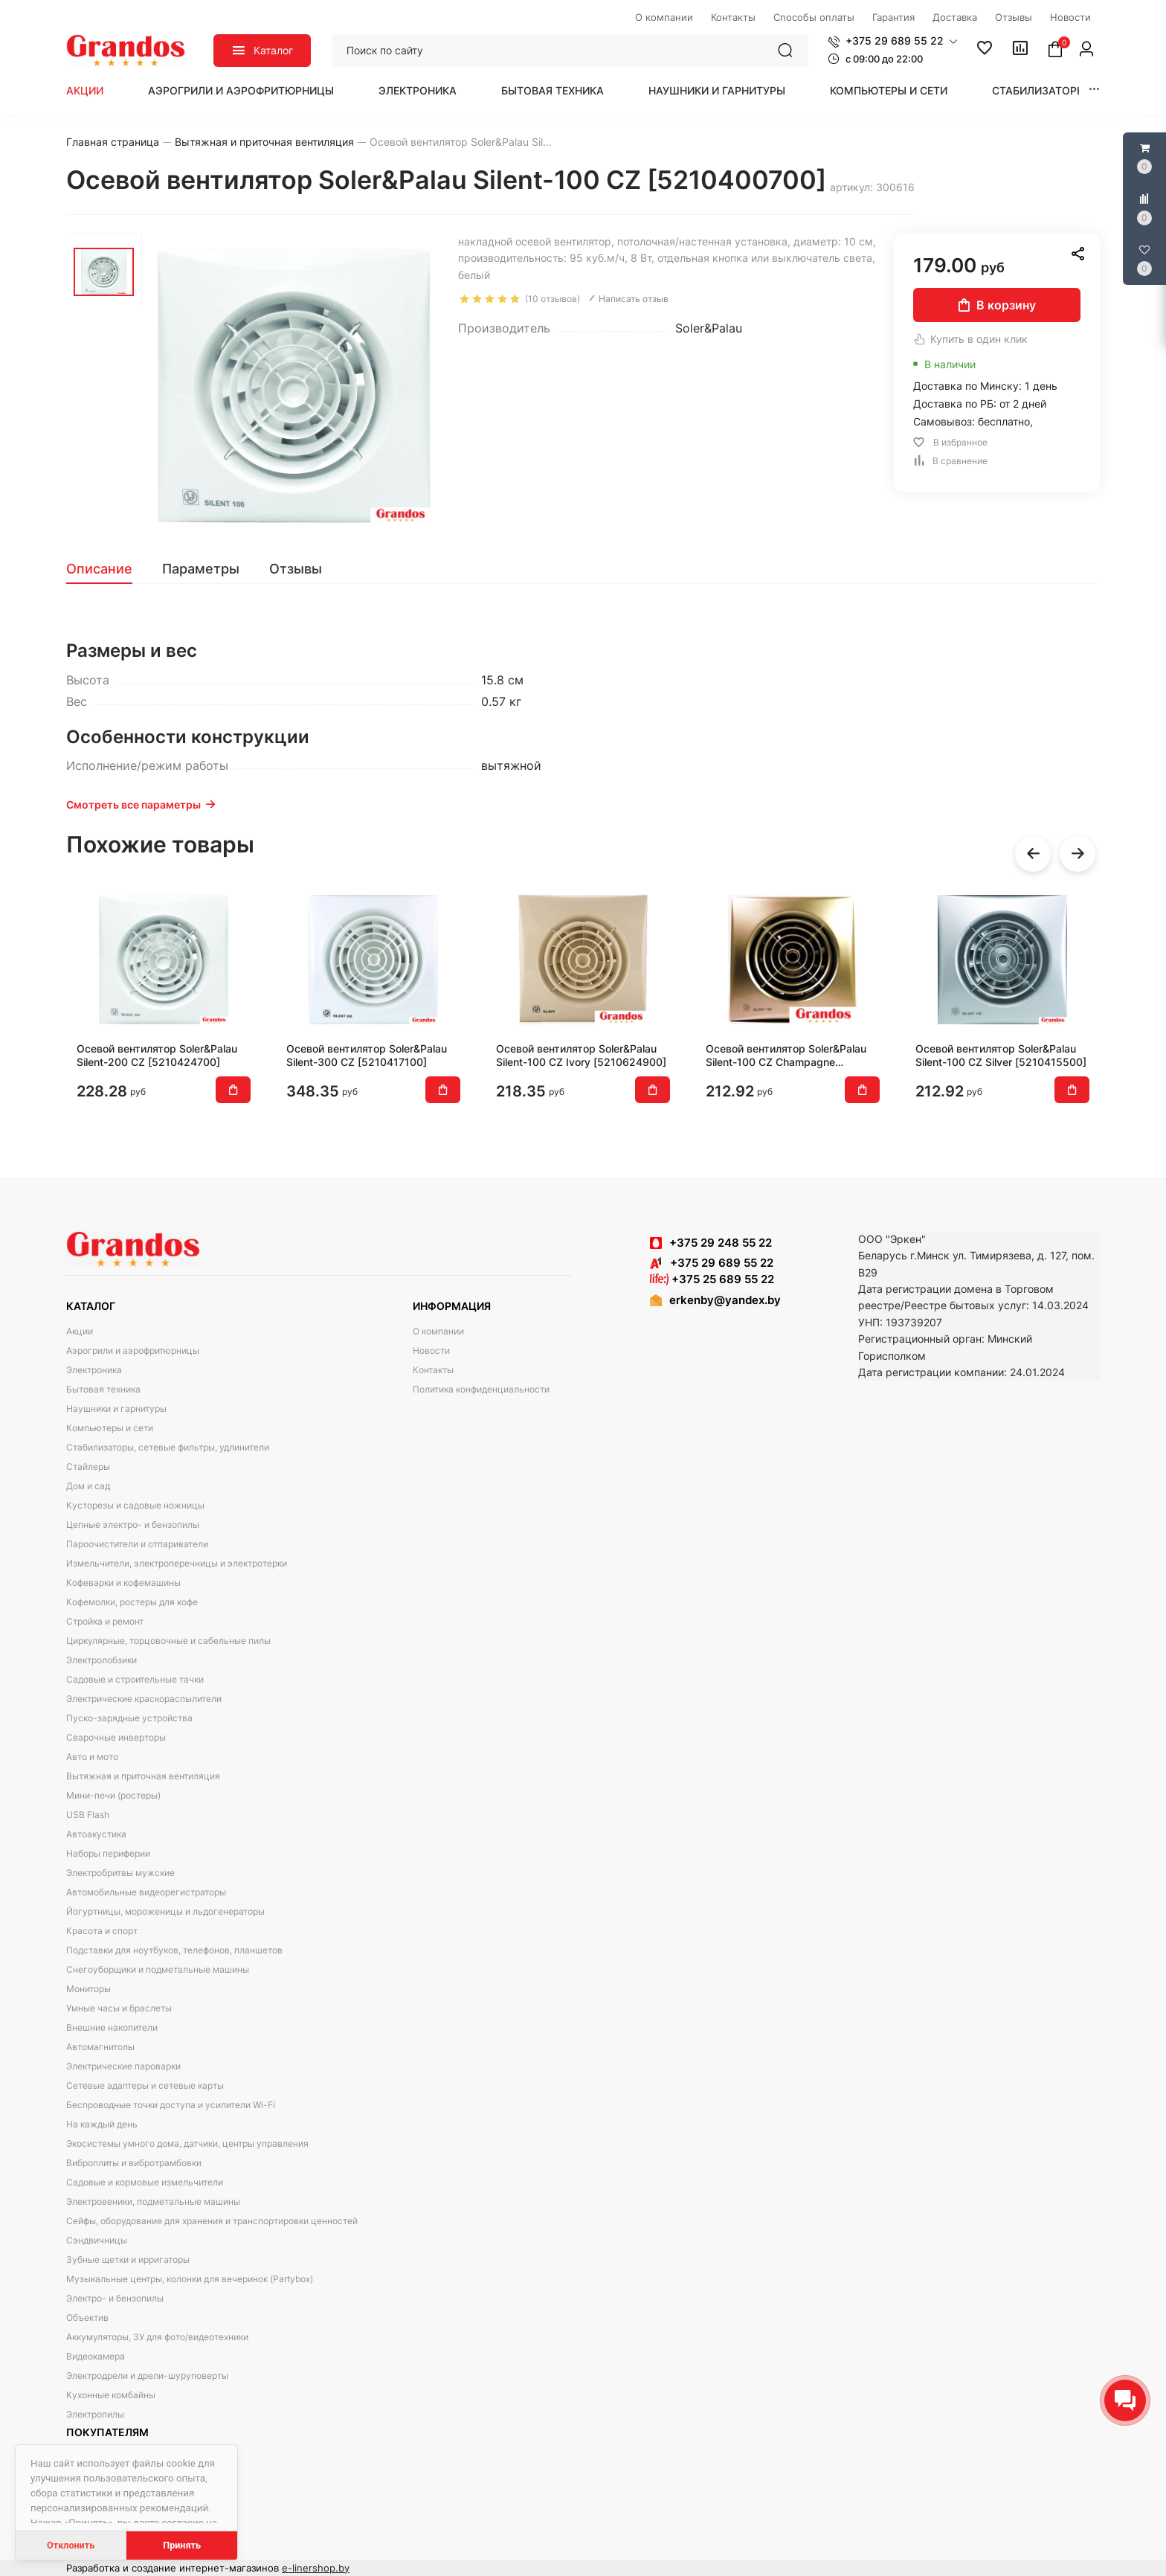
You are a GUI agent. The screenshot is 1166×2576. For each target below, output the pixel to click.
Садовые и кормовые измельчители (144, 2182)
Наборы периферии (108, 1853)
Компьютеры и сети (888, 90)
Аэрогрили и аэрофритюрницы (241, 90)
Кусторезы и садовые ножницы (135, 1505)
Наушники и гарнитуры (716, 90)
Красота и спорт (102, 1930)
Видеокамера (95, 2356)
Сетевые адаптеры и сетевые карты (145, 2085)
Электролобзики (101, 1660)
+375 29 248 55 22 (720, 1243)
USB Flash (87, 1814)
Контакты (433, 1369)
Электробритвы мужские (120, 1872)
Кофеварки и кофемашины (123, 1582)
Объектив (87, 2317)
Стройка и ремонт (105, 1621)
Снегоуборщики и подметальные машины (157, 1969)
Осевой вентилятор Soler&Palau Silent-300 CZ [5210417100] (366, 1055)
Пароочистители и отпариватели (137, 1543)
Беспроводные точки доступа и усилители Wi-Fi (170, 2104)
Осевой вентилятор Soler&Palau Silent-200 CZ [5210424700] (157, 1055)
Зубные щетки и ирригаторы (128, 2259)
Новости (431, 1350)
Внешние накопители (112, 2027)
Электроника (418, 90)
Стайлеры (88, 1466)
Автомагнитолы (100, 2046)
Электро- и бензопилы (115, 2298)
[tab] (106, 569)
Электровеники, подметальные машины (153, 2201)
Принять (182, 2545)
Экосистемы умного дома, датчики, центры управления (187, 2143)
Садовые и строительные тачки (135, 1679)
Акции (84, 90)
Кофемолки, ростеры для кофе (132, 1601)
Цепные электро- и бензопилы (132, 1524)
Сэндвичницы (96, 2240)
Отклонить (70, 2545)
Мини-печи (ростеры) (113, 1795)
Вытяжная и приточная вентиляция (143, 1776)
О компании (438, 1331)
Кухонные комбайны (110, 2394)
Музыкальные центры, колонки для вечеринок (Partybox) (189, 2278)
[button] (893, 41)
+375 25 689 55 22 (712, 1279)
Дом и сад (88, 1485)
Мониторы (88, 1988)
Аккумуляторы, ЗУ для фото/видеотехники (157, 2336)
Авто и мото (92, 1756)
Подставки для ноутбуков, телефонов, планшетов (174, 1950)
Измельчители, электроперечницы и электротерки (176, 1563)
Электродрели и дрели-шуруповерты (147, 2375)
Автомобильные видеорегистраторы (146, 1892)
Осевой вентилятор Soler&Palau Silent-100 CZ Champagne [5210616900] (786, 1055)
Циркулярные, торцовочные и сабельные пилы (168, 1640)
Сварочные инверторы (116, 1737)
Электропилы (95, 2414)
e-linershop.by (316, 2568)
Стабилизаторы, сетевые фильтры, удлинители (167, 1447)
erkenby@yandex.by (725, 1300)
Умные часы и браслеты (119, 2008)
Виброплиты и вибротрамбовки (134, 2162)
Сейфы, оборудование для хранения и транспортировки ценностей (212, 2220)
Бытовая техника (552, 90)
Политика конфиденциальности (481, 1389)
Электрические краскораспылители (144, 1698)
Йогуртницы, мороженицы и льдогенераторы (165, 1911)
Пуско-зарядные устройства (129, 1718)
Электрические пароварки (123, 2066)
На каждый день (102, 2124)
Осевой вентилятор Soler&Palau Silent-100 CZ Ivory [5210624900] (581, 1055)
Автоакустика (96, 1834)
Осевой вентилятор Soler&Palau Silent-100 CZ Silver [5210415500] (1000, 1055)
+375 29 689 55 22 (711, 1263)
